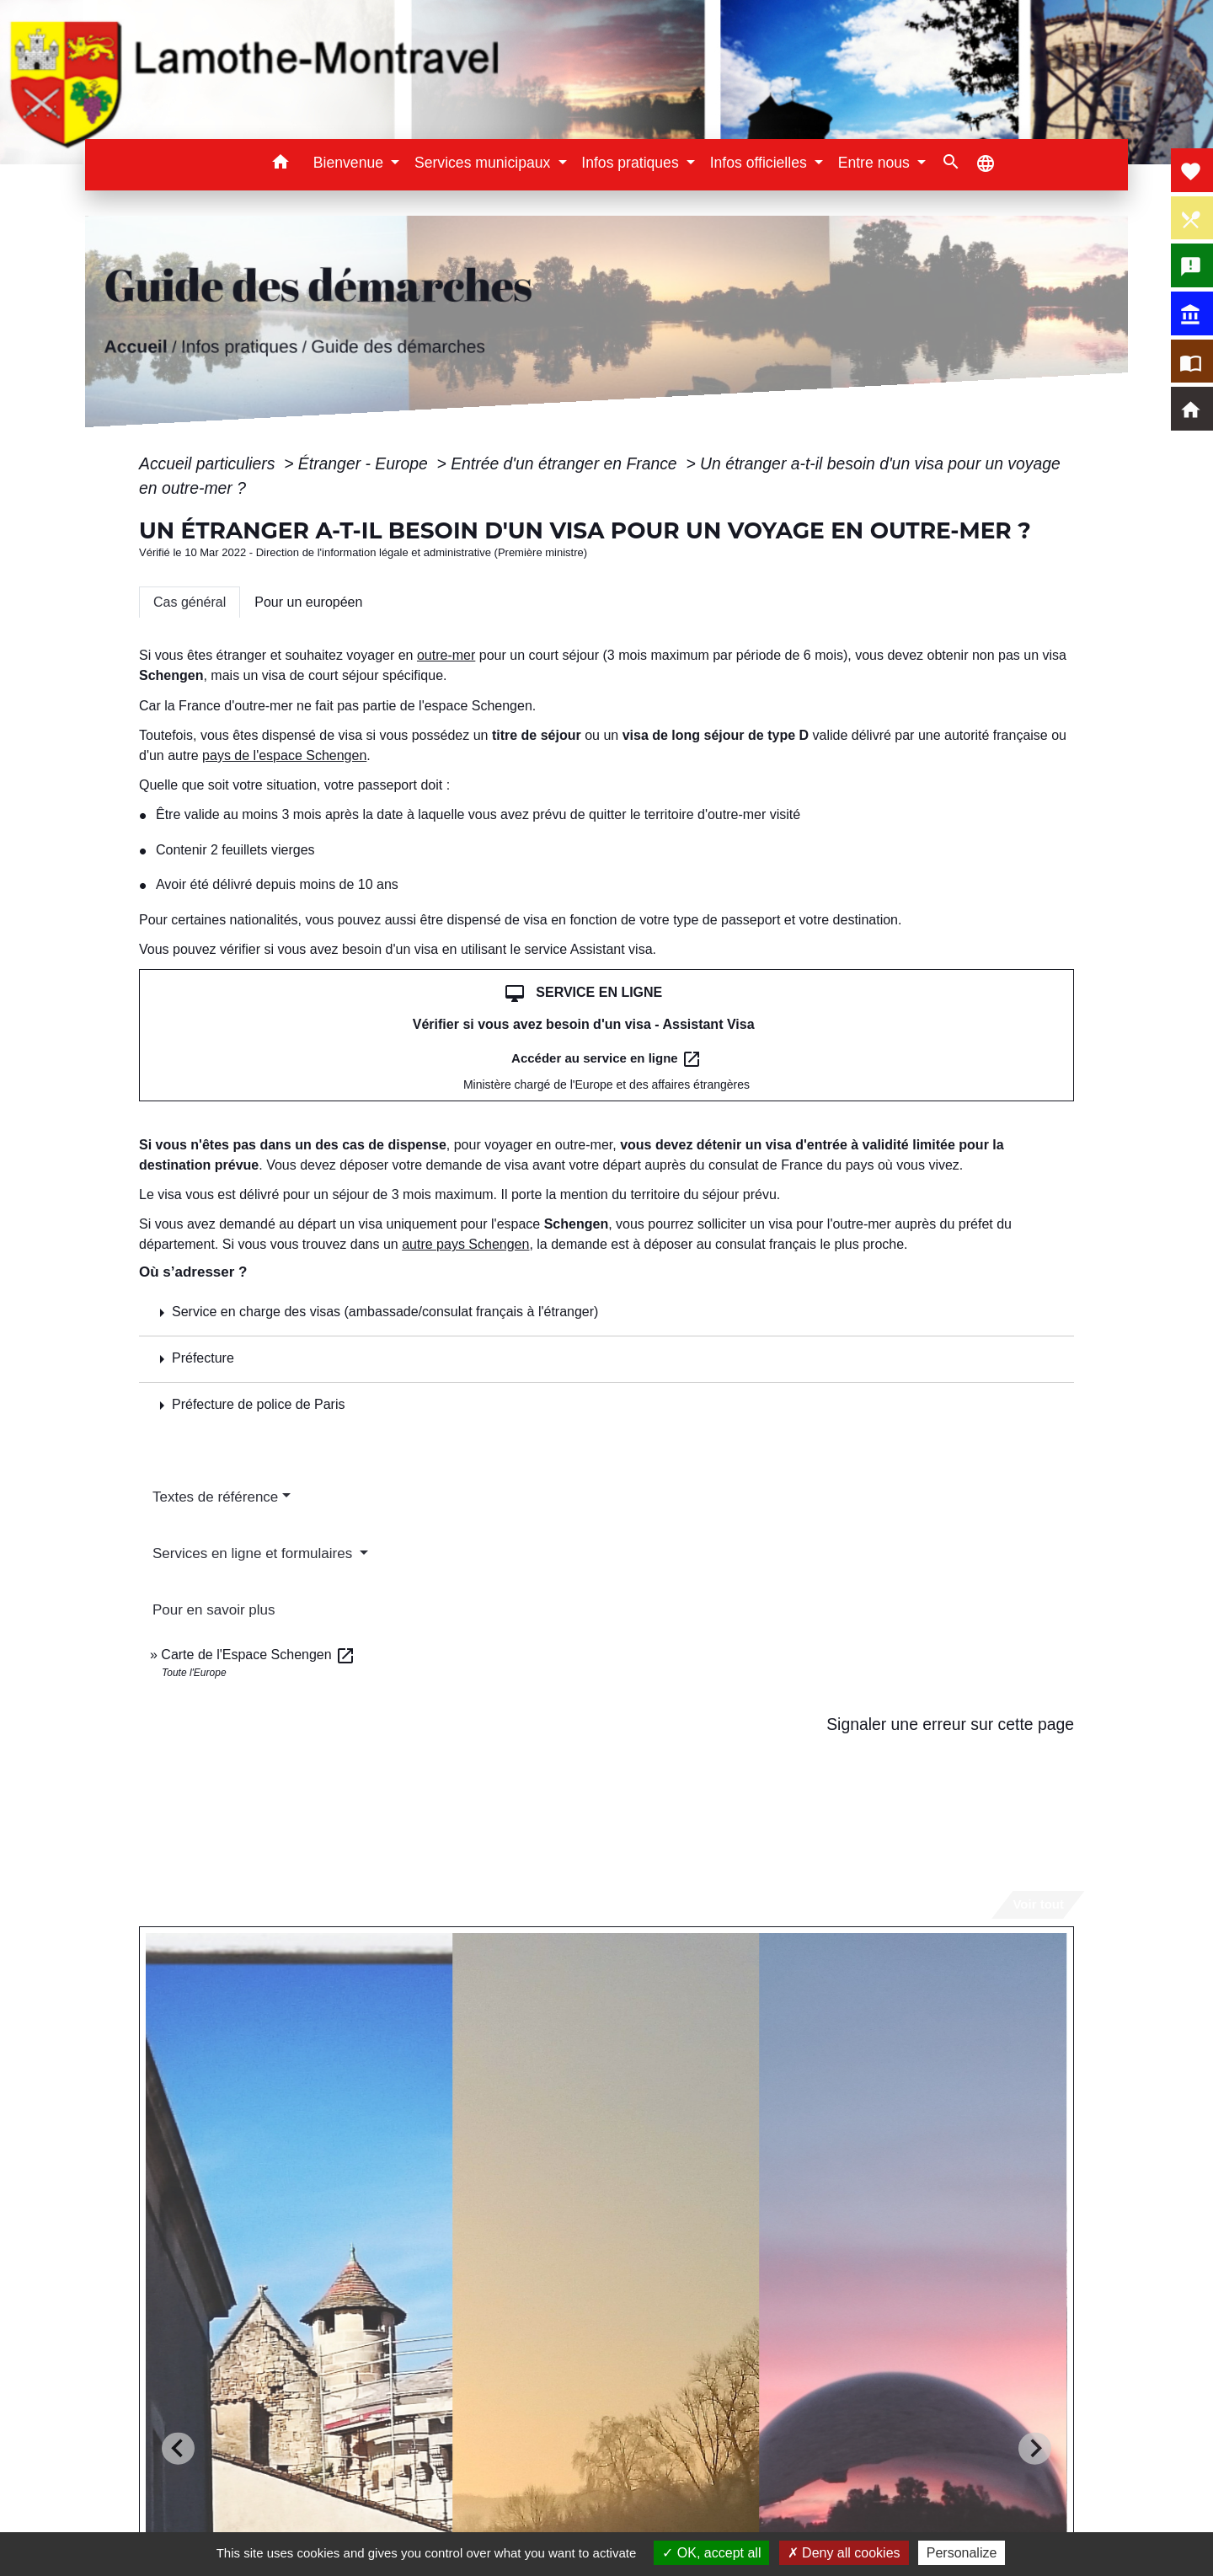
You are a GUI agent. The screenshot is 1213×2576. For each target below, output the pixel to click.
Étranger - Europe (365, 463)
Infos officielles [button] (760, 162)
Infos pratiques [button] (631, 162)
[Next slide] (1034, 2448)
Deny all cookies (844, 2553)
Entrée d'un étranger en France (566, 463)
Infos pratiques (239, 346)
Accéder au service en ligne (606, 1059)
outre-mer (446, 655)
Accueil (135, 346)
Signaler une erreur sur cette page (950, 1724)
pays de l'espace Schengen (284, 755)
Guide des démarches (398, 346)
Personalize (962, 2553)
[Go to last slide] (178, 2448)
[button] (281, 164)
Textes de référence (215, 1497)
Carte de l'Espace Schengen (258, 1654)
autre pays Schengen (465, 1244)
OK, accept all (711, 2553)
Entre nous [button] (876, 162)
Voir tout (1038, 1904)
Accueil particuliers (209, 463)
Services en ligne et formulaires (254, 1553)
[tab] (189, 602)
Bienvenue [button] (350, 162)
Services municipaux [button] (484, 162)
